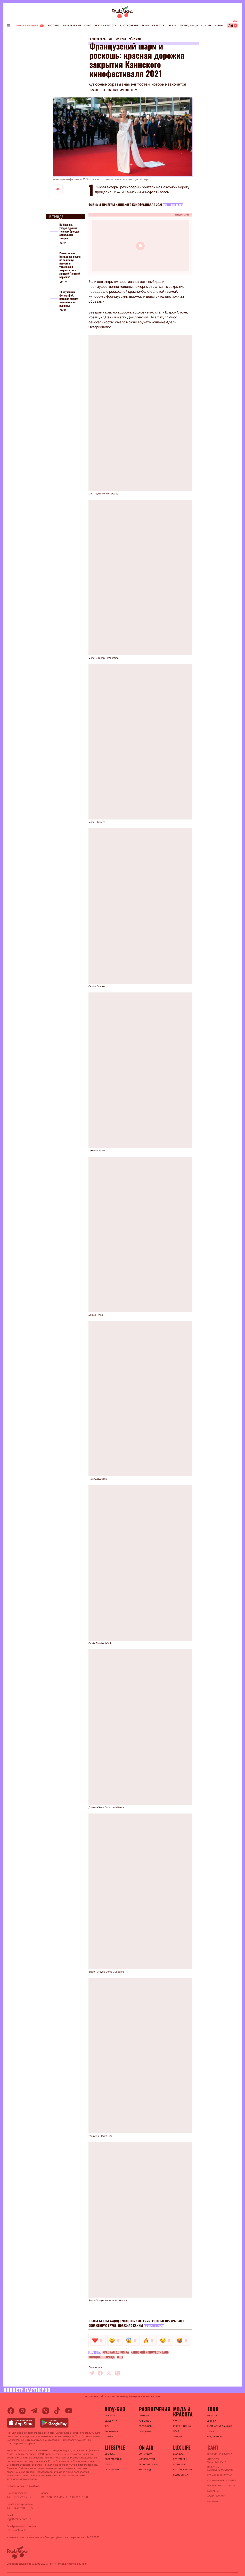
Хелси (211, 2431)
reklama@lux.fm (17, 2530)
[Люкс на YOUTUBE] (29, 25)
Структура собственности (216, 2460)
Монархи (110, 2415)
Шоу (120, 2357)
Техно (108, 2464)
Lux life (206, 25)
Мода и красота (106, 25)
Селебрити (111, 2421)
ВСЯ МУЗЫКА (145, 2454)
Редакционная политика (221, 2480)
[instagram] (22, 2411)
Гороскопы (145, 2426)
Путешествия (112, 2469)
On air (172, 25)
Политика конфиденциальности (220, 2468)
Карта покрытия (182, 2469)
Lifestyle (158, 25)
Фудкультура (214, 2436)
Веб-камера (179, 2464)
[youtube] (69, 2411)
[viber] (118, 2373)
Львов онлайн (181, 2475)
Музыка (109, 2436)
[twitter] (109, 2373)
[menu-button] (8, 25)
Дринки (211, 2421)
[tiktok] (57, 2411)
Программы (180, 2459)
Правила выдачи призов (221, 2485)
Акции (219, 25)
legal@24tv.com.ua (19, 2519)
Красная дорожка (115, 2352)
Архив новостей (216, 2496)
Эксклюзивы (112, 2431)
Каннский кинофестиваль (150, 2352)
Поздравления (113, 2459)
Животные (145, 2421)
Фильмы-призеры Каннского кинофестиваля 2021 (125, 205)
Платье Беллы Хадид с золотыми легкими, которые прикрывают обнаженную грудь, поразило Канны (136, 2323)
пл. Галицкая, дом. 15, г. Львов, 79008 (65, 2497)
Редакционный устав (219, 2475)
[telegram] (91, 2373)
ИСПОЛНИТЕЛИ (147, 2459)
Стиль (176, 2431)
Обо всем (110, 2454)
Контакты (213, 2491)
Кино (87, 25)
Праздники (145, 2431)
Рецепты (212, 2415)
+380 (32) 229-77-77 (20, 2497)
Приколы (144, 2415)
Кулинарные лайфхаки (220, 2426)
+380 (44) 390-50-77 (20, 2508)
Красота (178, 2420)
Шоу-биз (54, 25)
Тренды (177, 2436)
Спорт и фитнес (182, 2426)
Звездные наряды (101, 2357)
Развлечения (72, 25)
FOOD (145, 25)
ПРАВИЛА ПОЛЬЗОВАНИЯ (220, 2454)
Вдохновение (129, 25)
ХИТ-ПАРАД (145, 2469)
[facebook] (100, 2373)
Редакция (213, 2501)
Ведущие (178, 2454)
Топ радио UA (188, 25)
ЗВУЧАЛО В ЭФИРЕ (148, 2464)
